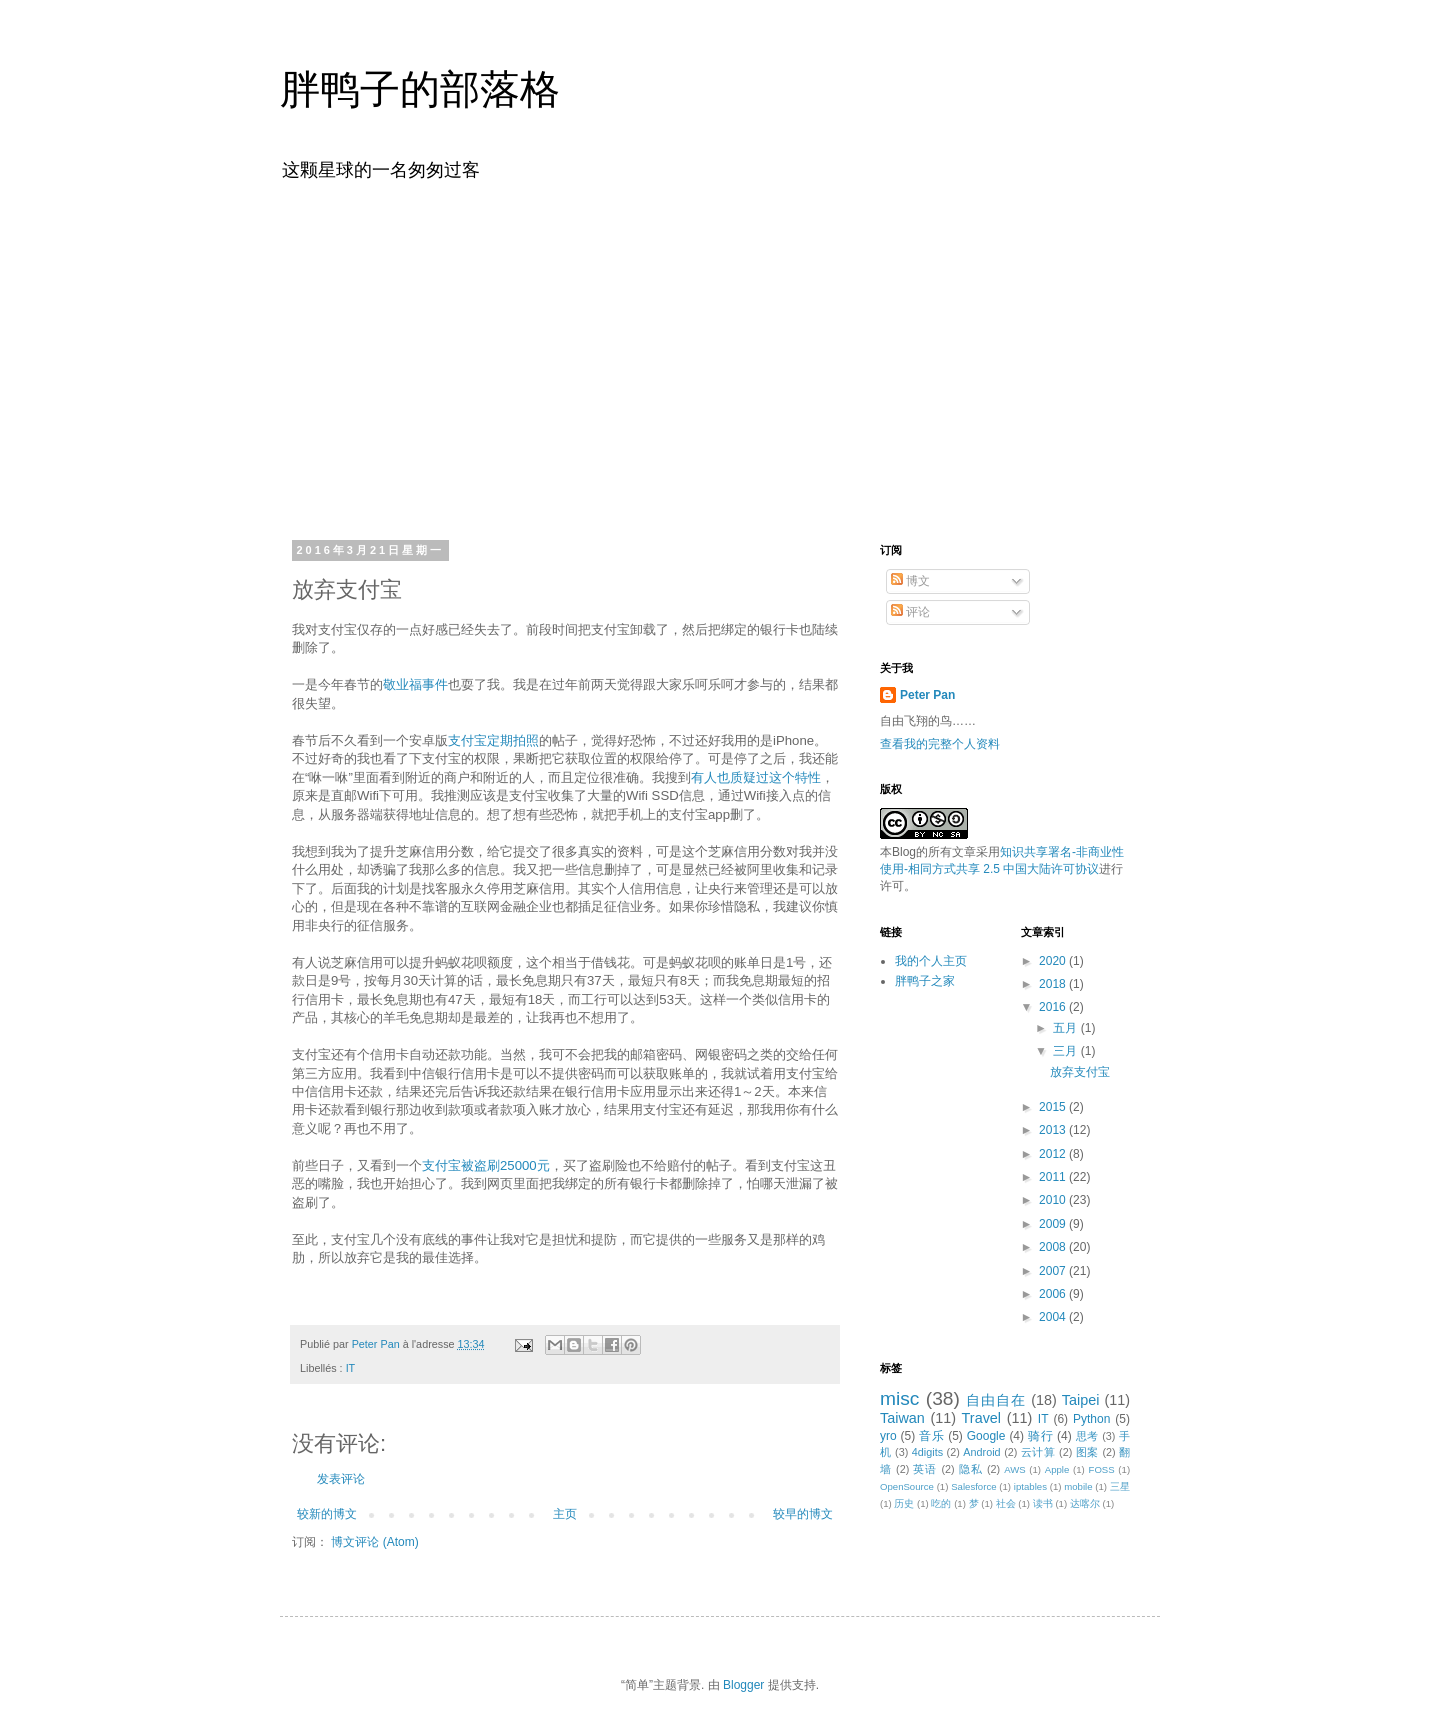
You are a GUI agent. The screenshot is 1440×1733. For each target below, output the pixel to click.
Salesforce (973, 1486)
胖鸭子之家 (925, 981)
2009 (1054, 1224)
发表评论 (341, 1479)
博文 (910, 581)
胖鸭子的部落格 (420, 89)
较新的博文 (327, 1514)
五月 (1066, 1028)
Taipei (1081, 1400)
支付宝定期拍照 (493, 740)
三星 (1120, 1486)
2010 (1054, 1200)
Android (981, 1452)
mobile (1078, 1486)
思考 (1087, 1436)
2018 (1054, 984)
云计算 (1038, 1452)
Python (1091, 1419)
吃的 (941, 1503)
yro (888, 1436)
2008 (1054, 1247)
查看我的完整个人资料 (940, 744)
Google (986, 1436)
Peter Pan (927, 695)
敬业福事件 (415, 684)
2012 (1054, 1154)
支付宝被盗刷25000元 (486, 1165)
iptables (1030, 1486)
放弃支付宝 (1080, 1072)
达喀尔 (1085, 1503)
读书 (1043, 1503)
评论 (910, 612)
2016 (1054, 1007)
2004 (1054, 1317)
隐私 (971, 1469)
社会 (1006, 1503)
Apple (1057, 1469)
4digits (927, 1452)
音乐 (931, 1436)
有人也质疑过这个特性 (756, 777)
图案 (1087, 1452)
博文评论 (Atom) (374, 1542)
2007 (1054, 1271)
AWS (1015, 1469)
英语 (925, 1469)
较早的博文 (803, 1514)
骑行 (1040, 1436)
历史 (904, 1503)
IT (351, 1368)
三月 (1066, 1051)
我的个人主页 (931, 961)
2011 (1054, 1177)
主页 (565, 1514)
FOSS (1102, 1469)
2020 (1054, 961)
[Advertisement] (720, 358)
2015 (1054, 1107)
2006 (1054, 1294)
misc (899, 1398)
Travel (981, 1418)
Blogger (743, 1685)
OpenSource (907, 1486)
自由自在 (996, 1400)
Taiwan (902, 1418)
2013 (1054, 1130)
